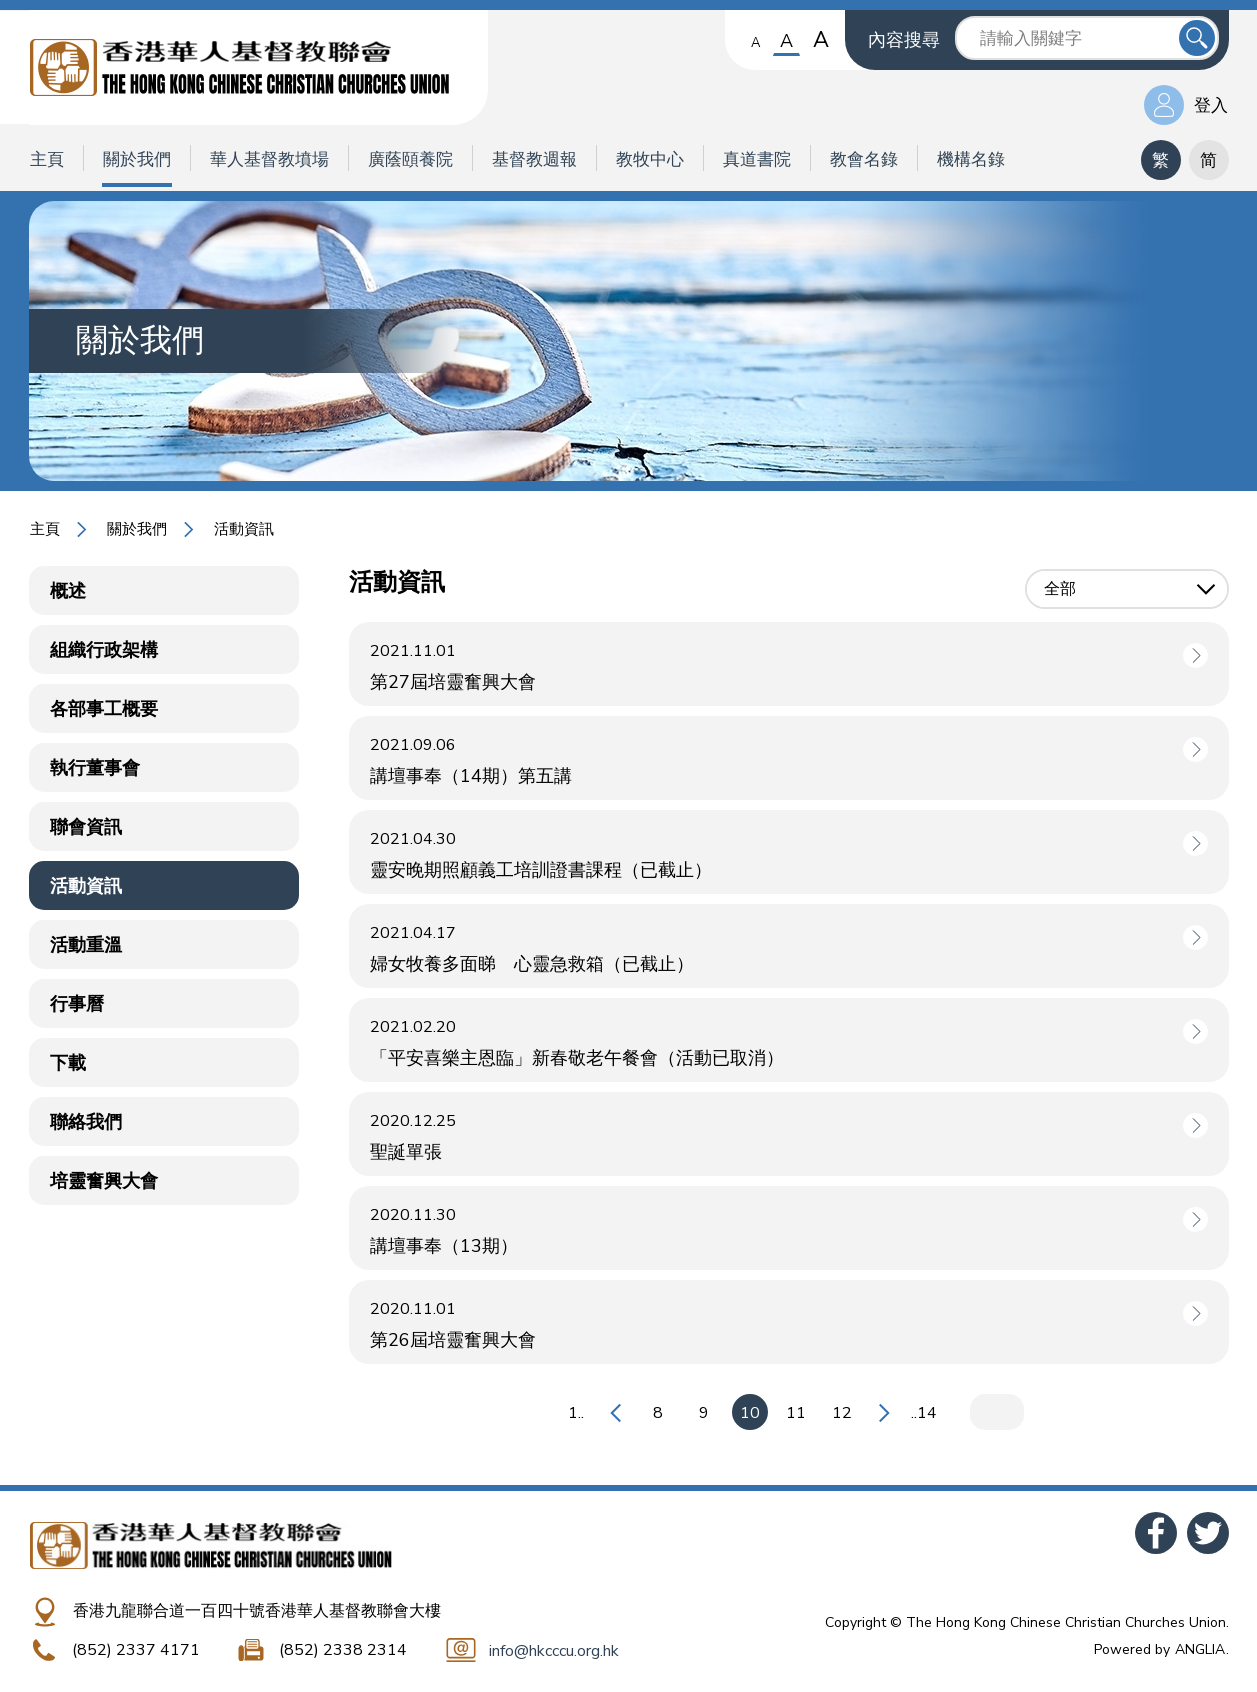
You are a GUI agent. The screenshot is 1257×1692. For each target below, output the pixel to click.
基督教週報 (534, 159)
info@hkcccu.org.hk (554, 1651)
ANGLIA (1200, 1649)
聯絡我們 (86, 1122)
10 (750, 1413)
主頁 (47, 159)
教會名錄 (864, 159)
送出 (1197, 38)
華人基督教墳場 (269, 159)
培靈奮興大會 (104, 1181)
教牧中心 (650, 159)
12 (842, 1413)
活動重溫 (86, 945)
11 (796, 1413)
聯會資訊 (86, 827)
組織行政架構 (104, 650)
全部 (1060, 589)
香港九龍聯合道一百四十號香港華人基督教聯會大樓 (257, 1611)
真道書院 (757, 159)
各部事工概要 (104, 709)
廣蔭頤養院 (410, 159)
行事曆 (77, 1004)
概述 (68, 591)
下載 (68, 1063)
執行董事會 (95, 768)
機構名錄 (971, 159)
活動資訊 (244, 529)
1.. (576, 1413)
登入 (1211, 105)
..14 (924, 1413)
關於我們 (137, 159)
